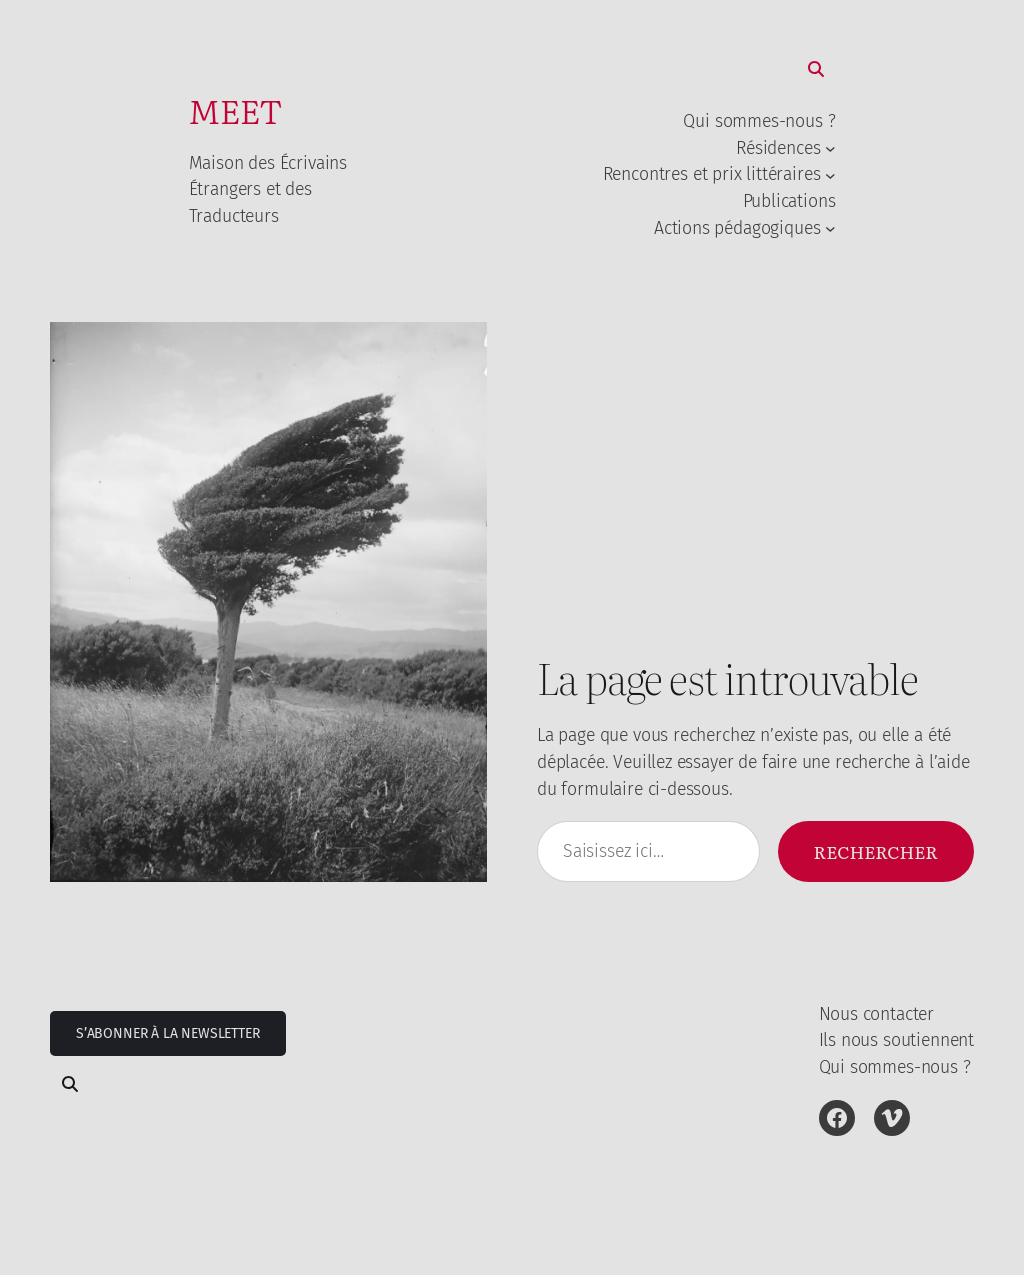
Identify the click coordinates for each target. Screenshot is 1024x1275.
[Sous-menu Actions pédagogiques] (830, 227)
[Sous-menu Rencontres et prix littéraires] (830, 174)
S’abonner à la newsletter (168, 1033)
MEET (235, 109)
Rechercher (876, 851)
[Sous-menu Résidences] (830, 148)
